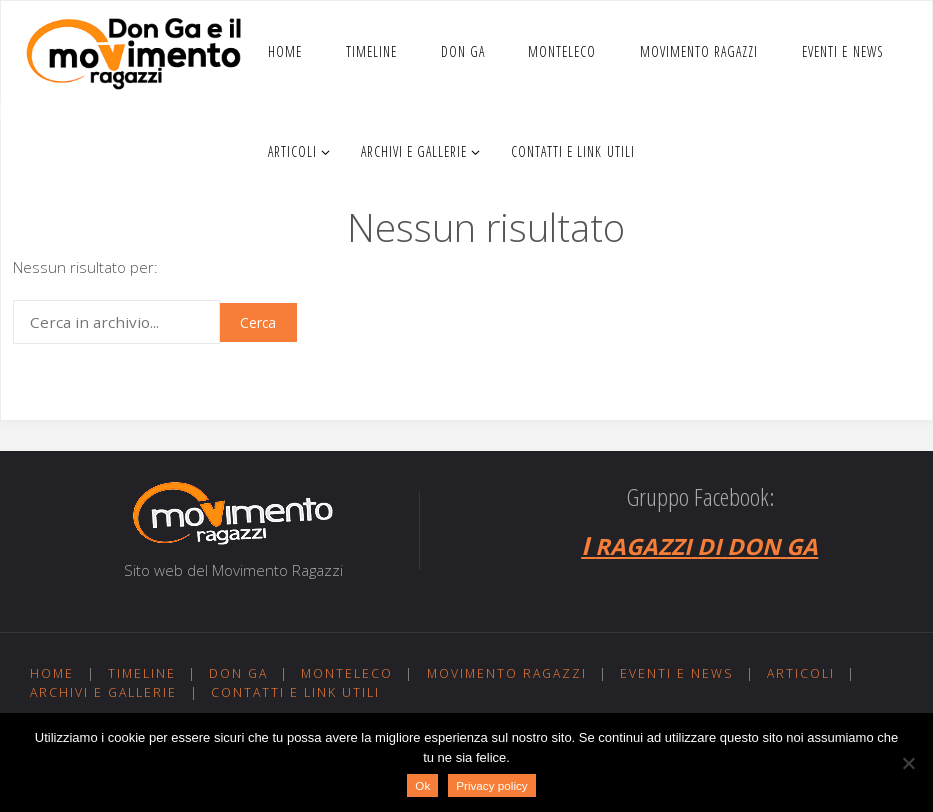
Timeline (142, 673)
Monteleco (347, 673)
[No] (908, 763)
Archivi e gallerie (103, 692)
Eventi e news (677, 673)
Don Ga (238, 673)
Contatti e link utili (295, 692)
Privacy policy (491, 785)
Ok (422, 785)
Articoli (801, 673)
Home (52, 673)
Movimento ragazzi (507, 673)
